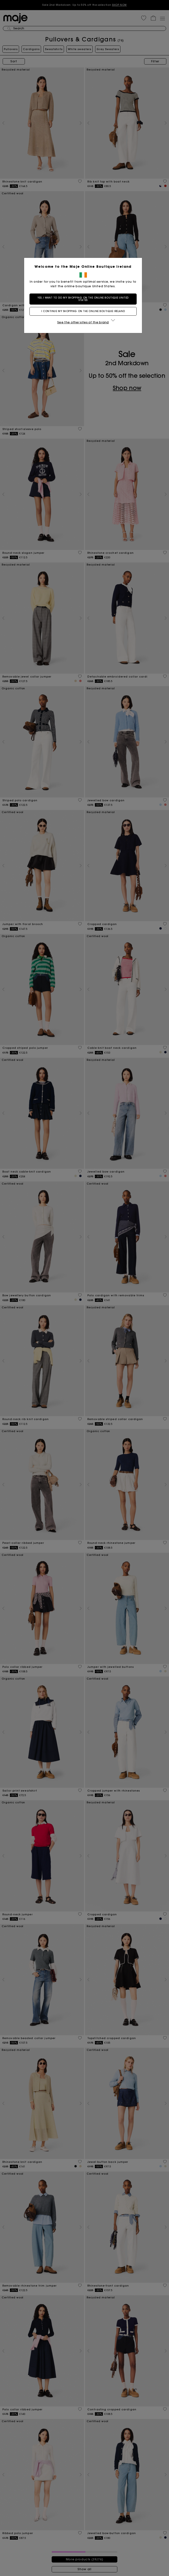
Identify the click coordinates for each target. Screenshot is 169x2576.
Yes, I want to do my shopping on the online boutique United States (84, 299)
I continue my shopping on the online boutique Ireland (84, 311)
